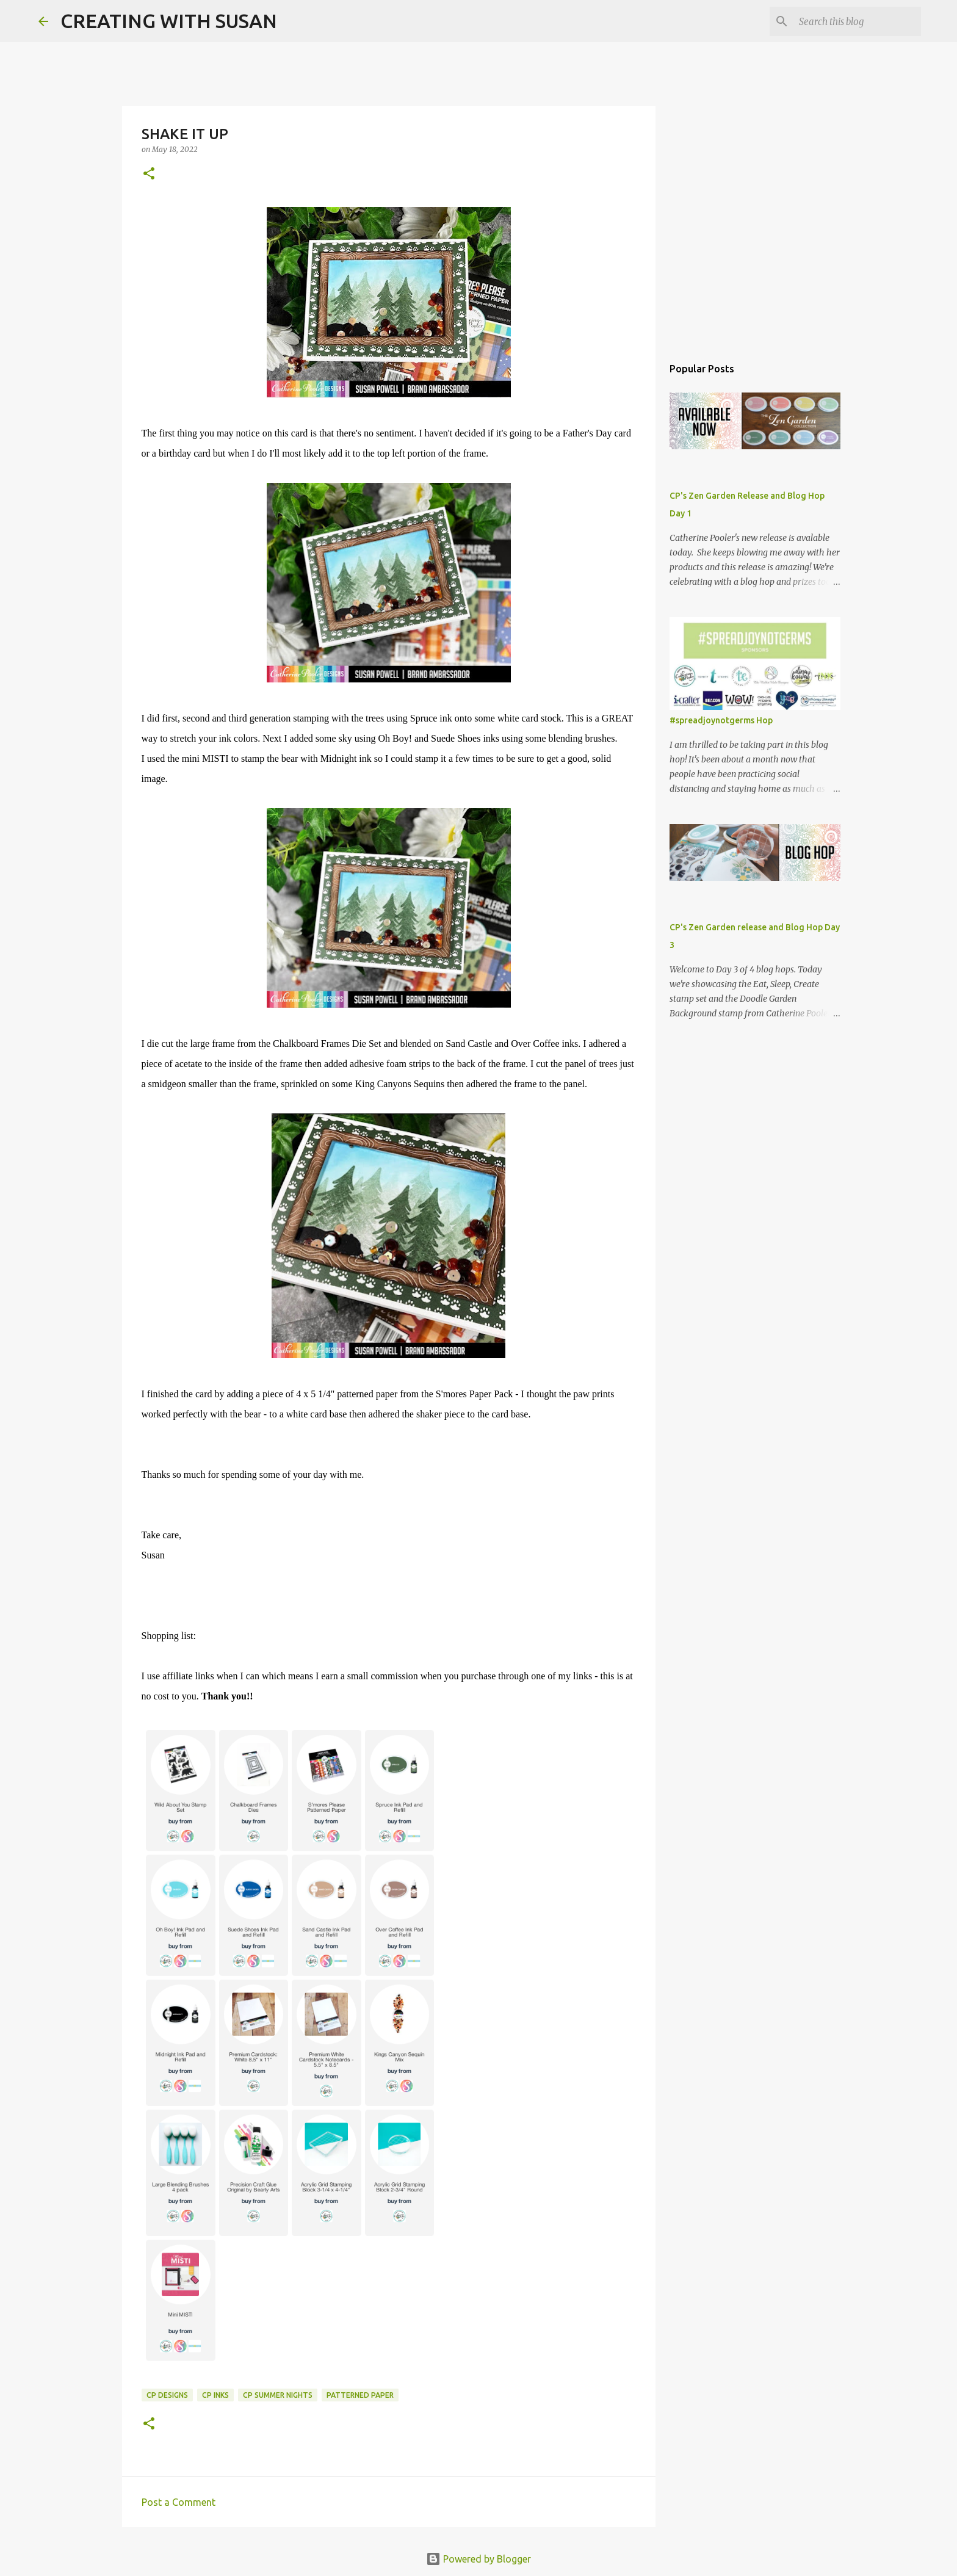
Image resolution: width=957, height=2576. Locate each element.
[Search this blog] (857, 21)
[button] (149, 174)
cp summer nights (277, 2395)
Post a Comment (178, 2502)
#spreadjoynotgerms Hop (721, 720)
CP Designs (167, 2395)
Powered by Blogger (478, 2558)
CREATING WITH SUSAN (168, 21)
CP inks (215, 2395)
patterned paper (360, 2395)
